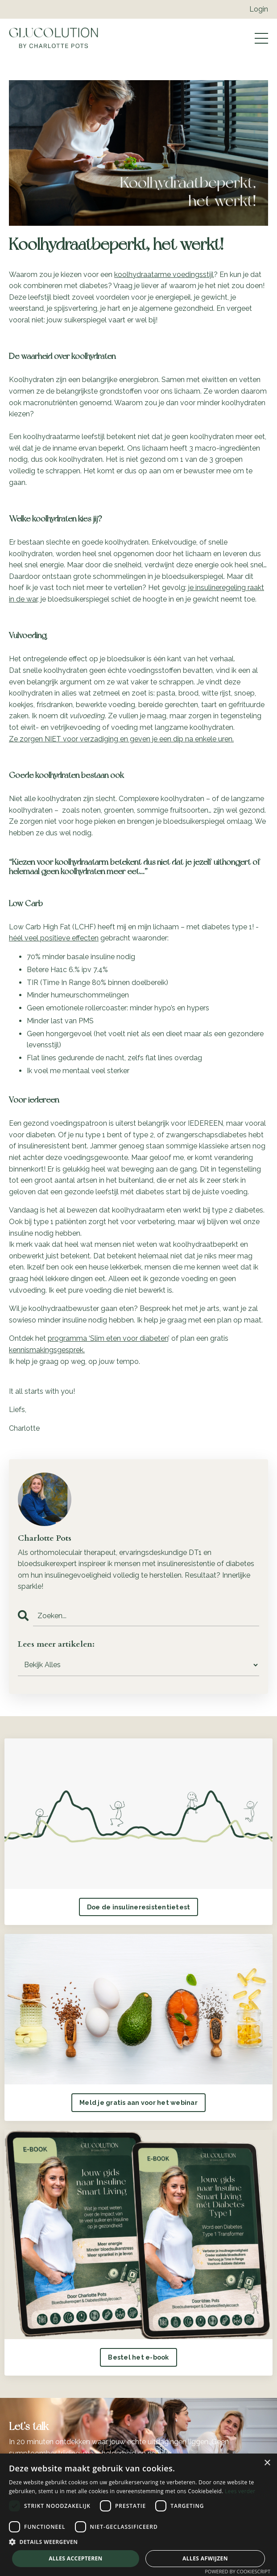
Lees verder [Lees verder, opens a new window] (240, 2491)
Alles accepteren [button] (76, 2558)
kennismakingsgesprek (46, 1350)
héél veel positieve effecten (54, 938)
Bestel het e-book (138, 2357)
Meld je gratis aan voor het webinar (138, 2102)
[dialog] (138, 2515)
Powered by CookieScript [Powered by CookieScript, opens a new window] (237, 2571)
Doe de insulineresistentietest (138, 1907)
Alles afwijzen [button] (205, 2558)
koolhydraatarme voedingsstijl (164, 274)
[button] (138, 2541)
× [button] (267, 2463)
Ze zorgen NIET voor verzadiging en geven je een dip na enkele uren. (121, 739)
